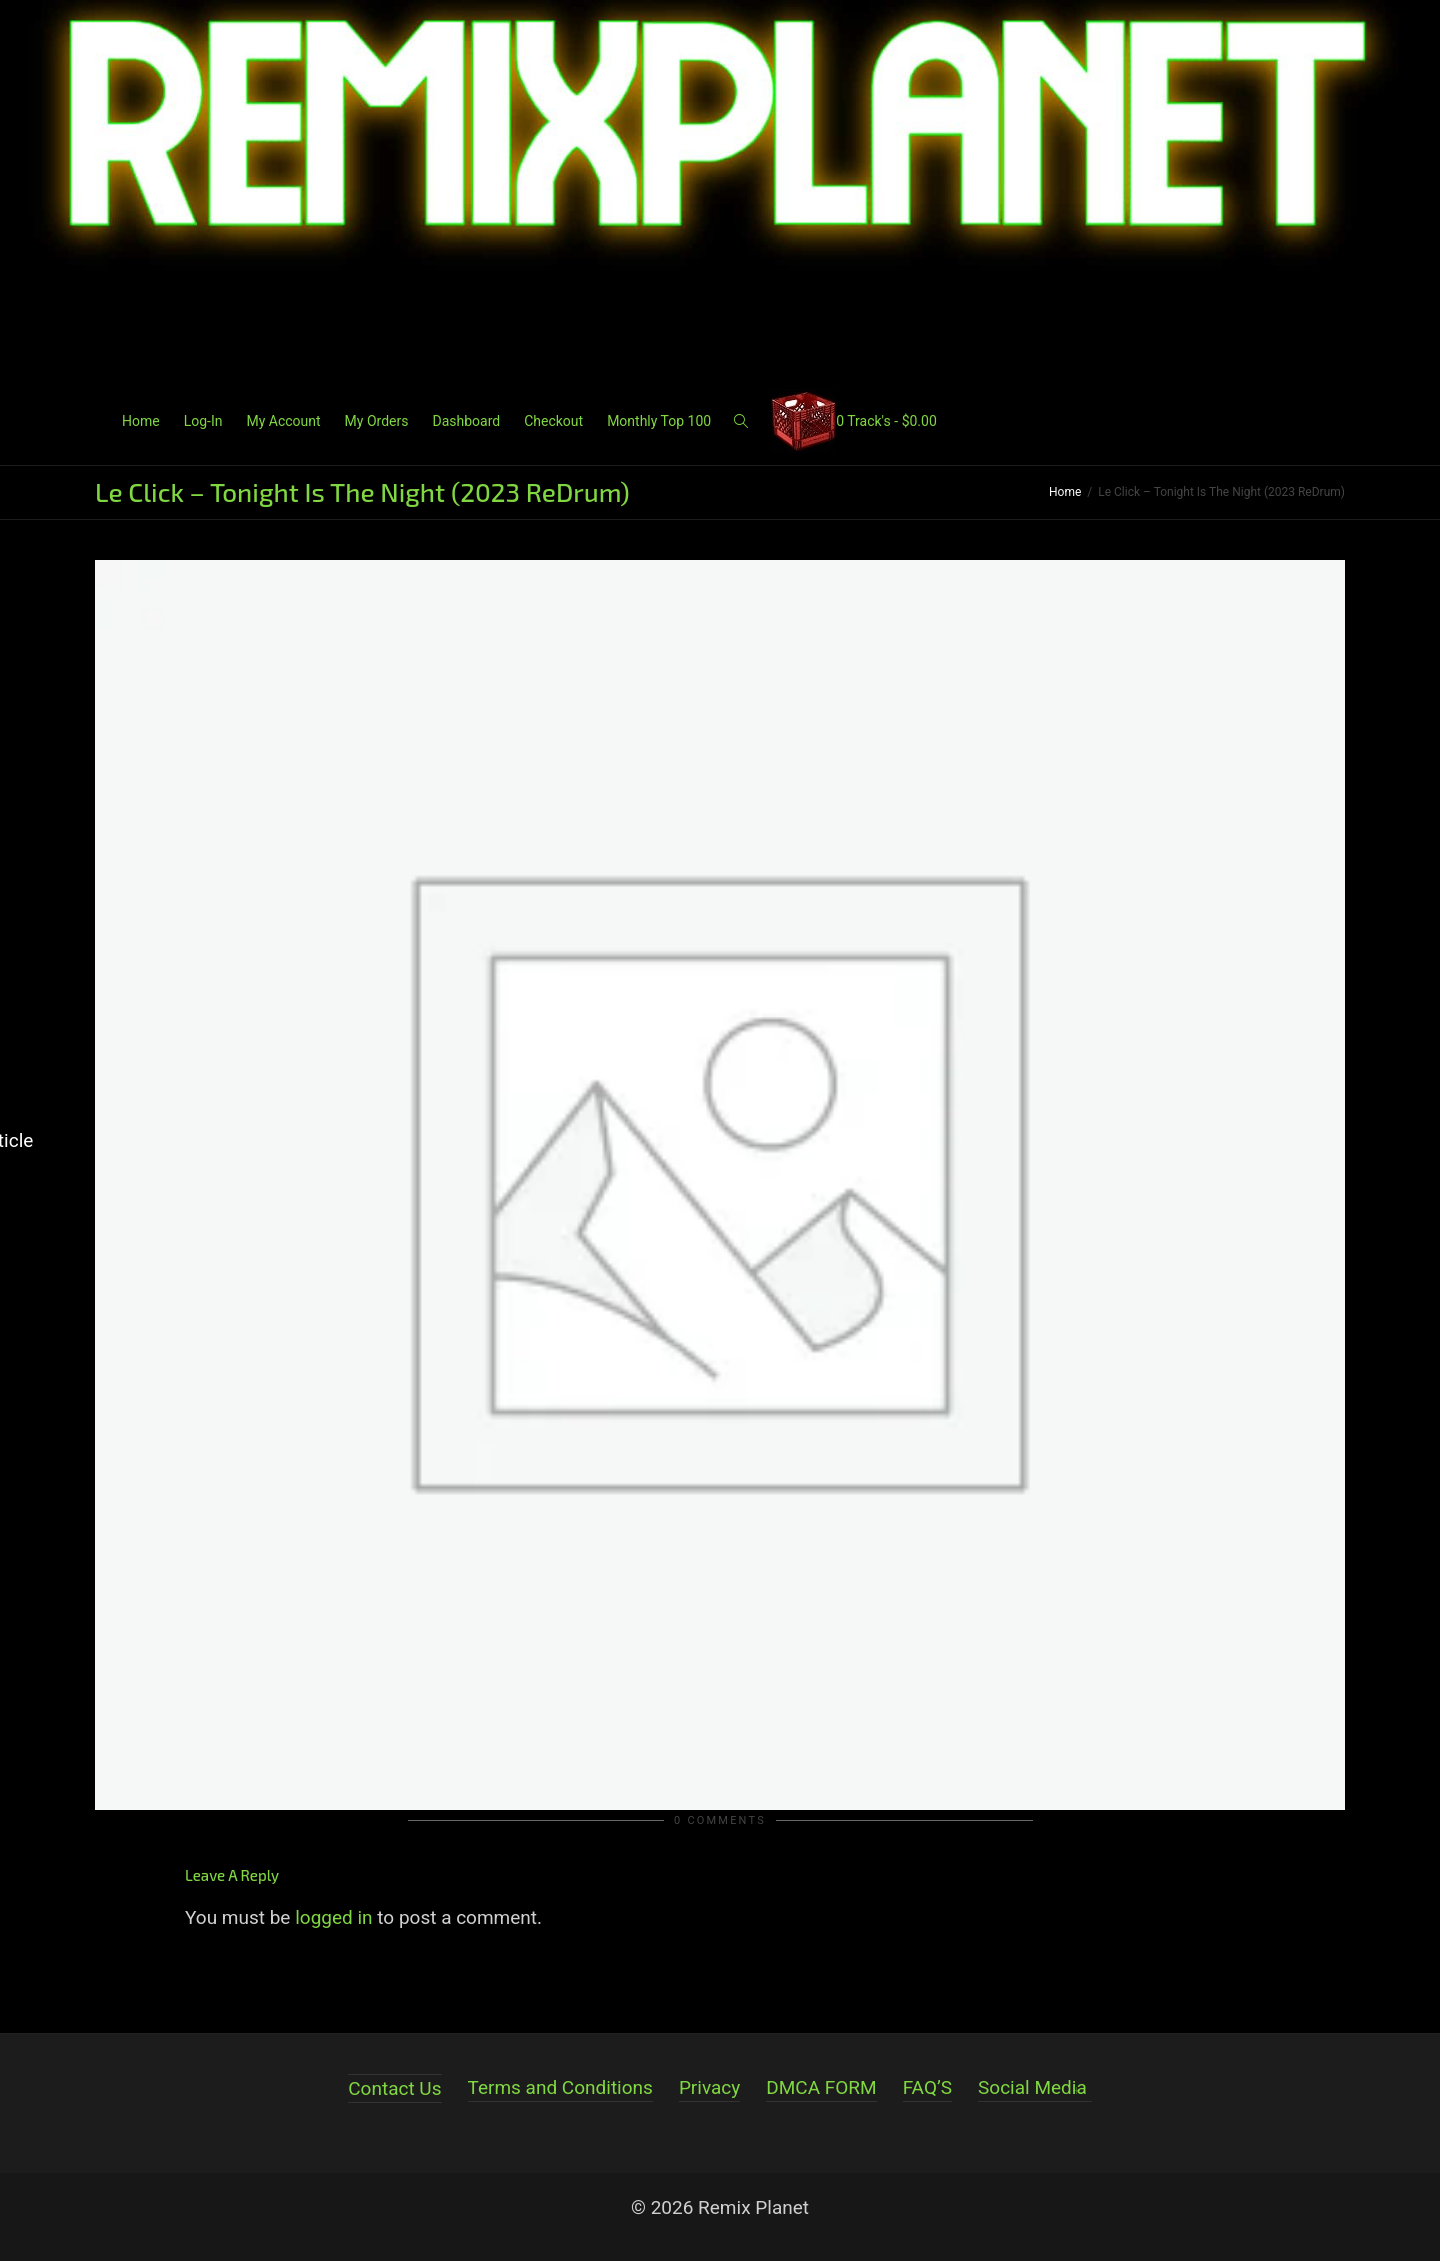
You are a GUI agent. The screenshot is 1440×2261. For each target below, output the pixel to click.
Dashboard (466, 421)
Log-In (203, 421)
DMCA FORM (821, 2087)
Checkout (553, 421)
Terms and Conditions (560, 2087)
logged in (333, 1917)
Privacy (709, 2087)
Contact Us (394, 2088)
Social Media (1032, 2087)
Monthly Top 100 (659, 421)
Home (141, 421)
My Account (283, 421)
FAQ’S (927, 2087)
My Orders (377, 421)
